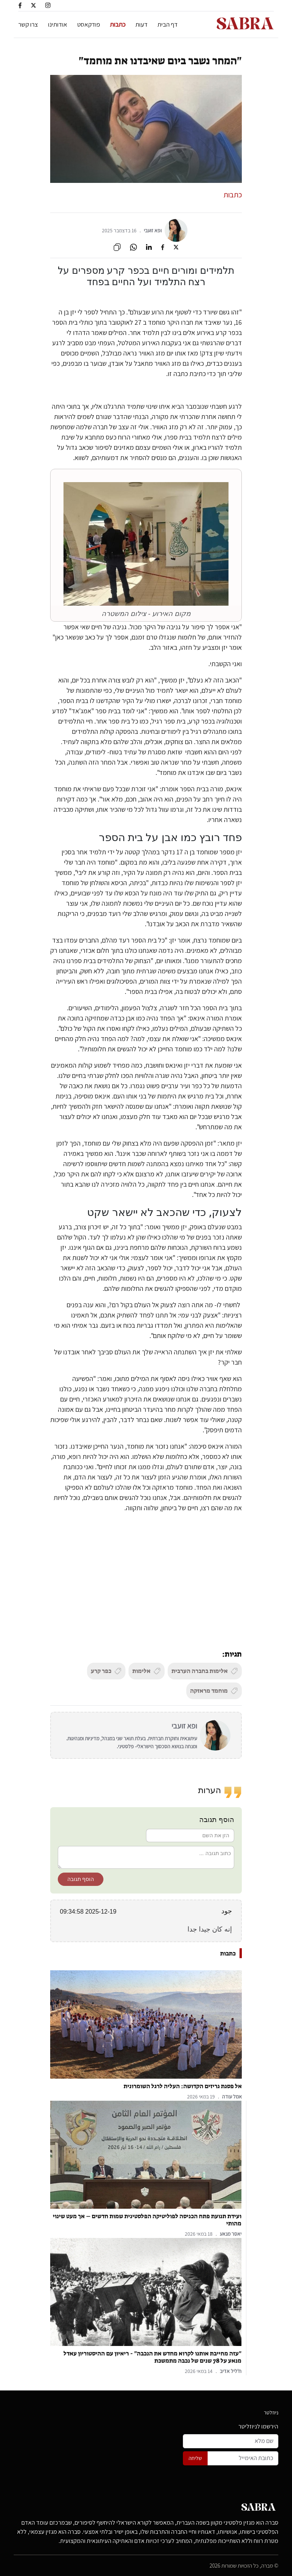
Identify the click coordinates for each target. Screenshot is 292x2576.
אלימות (146, 1671)
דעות (141, 24)
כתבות (117, 24)
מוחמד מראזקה (214, 1691)
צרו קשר (28, 24)
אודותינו (57, 24)
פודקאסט (88, 24)
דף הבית (167, 24)
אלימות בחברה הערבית (204, 1671)
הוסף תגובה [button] (80, 1879)
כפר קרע (106, 1671)
